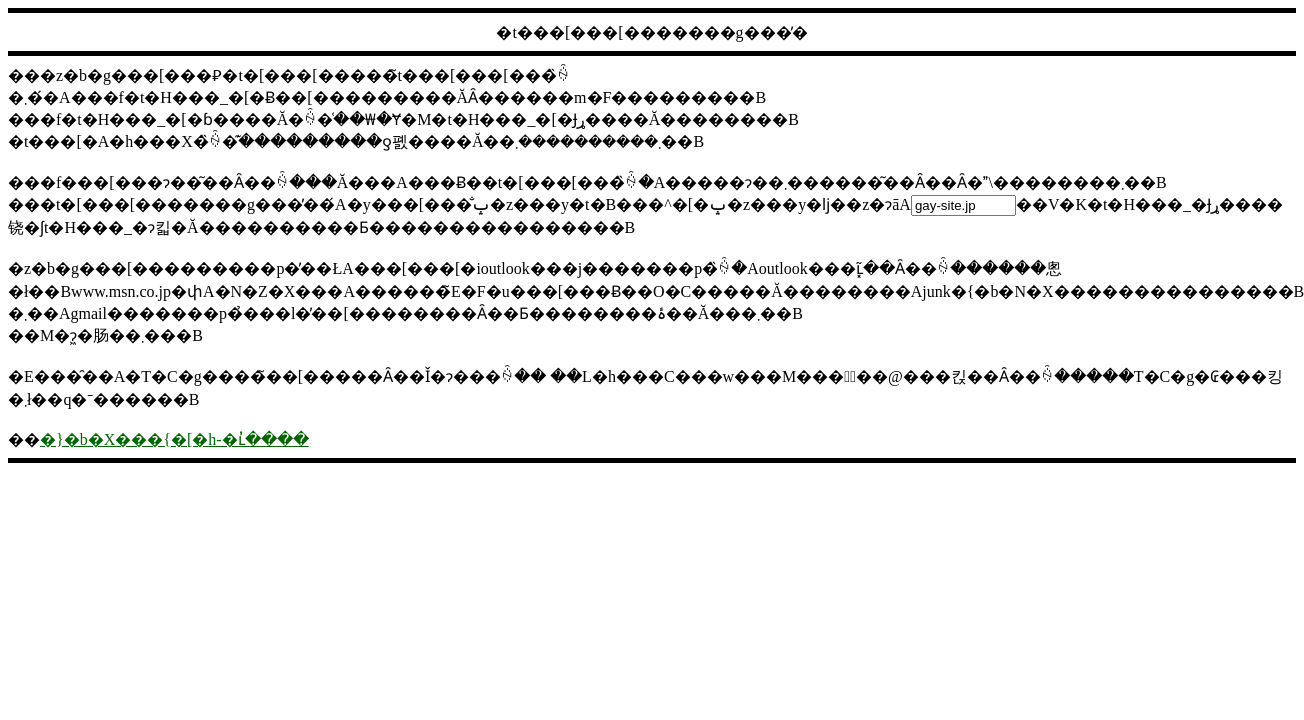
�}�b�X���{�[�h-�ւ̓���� (174, 439)
